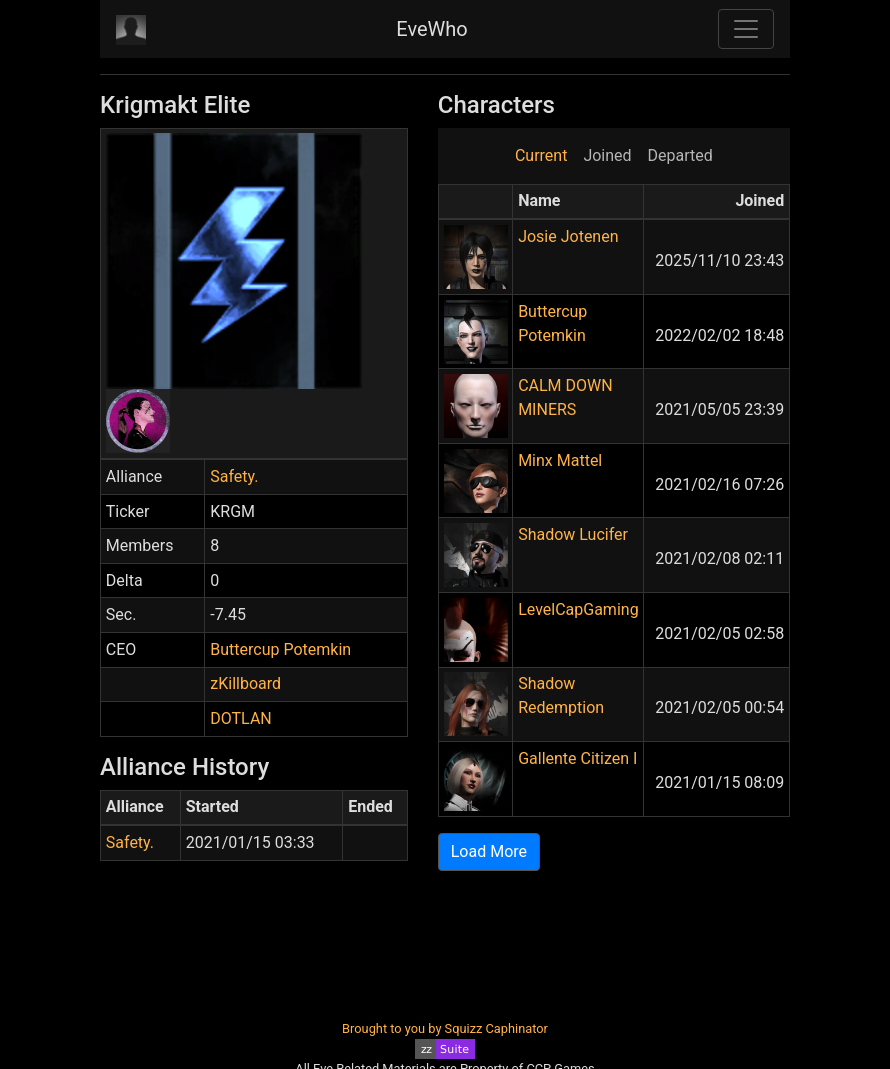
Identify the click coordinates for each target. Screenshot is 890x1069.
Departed (680, 155)
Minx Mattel (560, 460)
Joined (607, 155)
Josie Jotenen (568, 236)
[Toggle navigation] (746, 29)
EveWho (431, 29)
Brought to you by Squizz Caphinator (445, 1028)
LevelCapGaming (578, 609)
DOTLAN (240, 718)
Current (541, 155)
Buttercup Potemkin (280, 649)
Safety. (234, 476)
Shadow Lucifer (573, 534)
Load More (489, 851)
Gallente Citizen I (577, 758)
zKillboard (245, 683)
